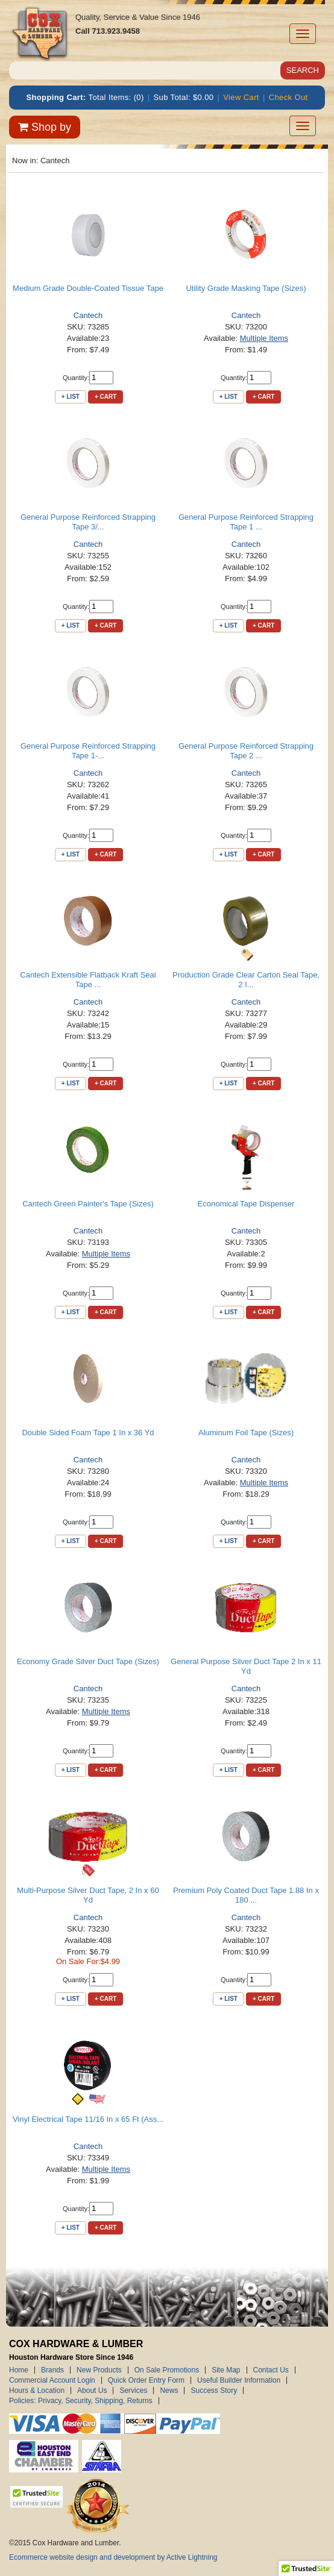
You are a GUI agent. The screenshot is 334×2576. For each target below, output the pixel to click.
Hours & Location (37, 2390)
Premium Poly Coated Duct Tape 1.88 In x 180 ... (246, 1895)
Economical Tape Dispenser (246, 1203)
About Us (92, 2390)
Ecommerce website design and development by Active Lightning (113, 2557)
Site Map (226, 2370)
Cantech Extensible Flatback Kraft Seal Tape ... (88, 979)
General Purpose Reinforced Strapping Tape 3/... (88, 522)
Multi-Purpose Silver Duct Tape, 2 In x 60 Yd (88, 1895)
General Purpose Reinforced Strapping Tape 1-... (88, 750)
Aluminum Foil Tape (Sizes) (246, 1432)
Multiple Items (264, 338)
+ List (70, 396)
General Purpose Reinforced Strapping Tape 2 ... (246, 750)
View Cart (241, 97)
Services (133, 2390)
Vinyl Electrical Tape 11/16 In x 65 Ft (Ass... (88, 2119)
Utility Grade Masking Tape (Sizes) (246, 288)
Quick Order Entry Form (146, 2380)
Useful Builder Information (238, 2380)
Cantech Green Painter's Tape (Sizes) (88, 1203)
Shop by (44, 127)
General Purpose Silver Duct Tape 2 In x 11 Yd (246, 1666)
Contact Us (271, 2370)
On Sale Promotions (166, 2370)
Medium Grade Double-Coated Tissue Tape (88, 288)
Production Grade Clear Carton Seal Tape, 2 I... (246, 979)
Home (18, 2370)
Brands (52, 2370)
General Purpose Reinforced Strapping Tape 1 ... (246, 522)
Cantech (88, 315)
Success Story (214, 2390)
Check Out (288, 97)
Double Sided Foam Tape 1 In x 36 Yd (88, 1432)
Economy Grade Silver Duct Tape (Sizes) (88, 1661)
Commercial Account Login (52, 2380)
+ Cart (105, 396)
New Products (99, 2370)
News (169, 2390)
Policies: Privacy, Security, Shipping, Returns (81, 2401)
